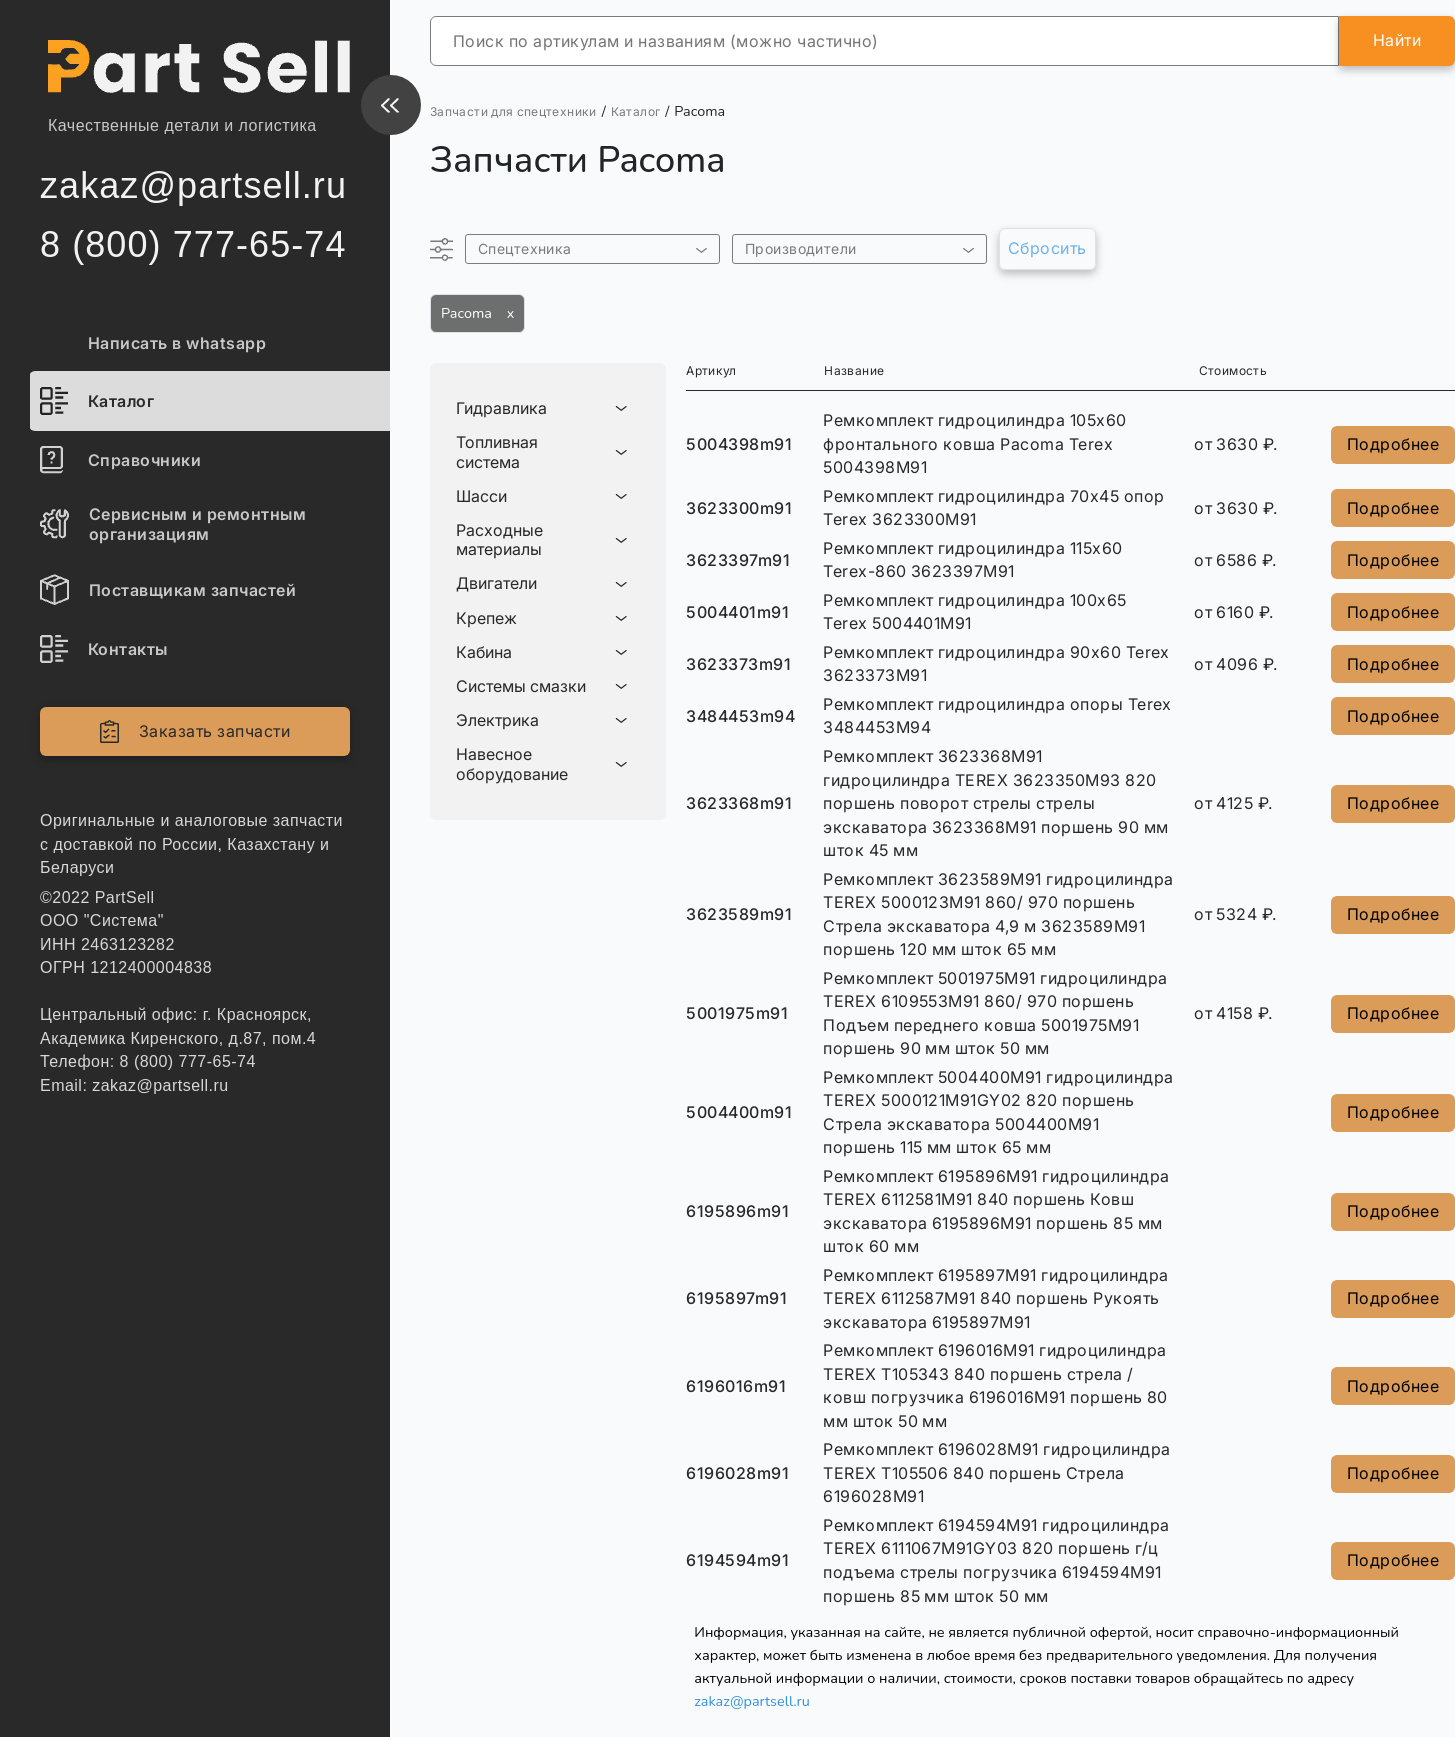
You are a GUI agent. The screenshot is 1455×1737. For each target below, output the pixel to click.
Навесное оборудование (512, 764)
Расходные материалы (499, 540)
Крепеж (486, 618)
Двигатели (496, 583)
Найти (1397, 40)
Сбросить (1047, 248)
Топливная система (497, 452)
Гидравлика (501, 408)
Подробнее (1393, 444)
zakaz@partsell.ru (752, 1701)
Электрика (497, 720)
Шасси (481, 496)
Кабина (484, 652)
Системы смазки (521, 686)
